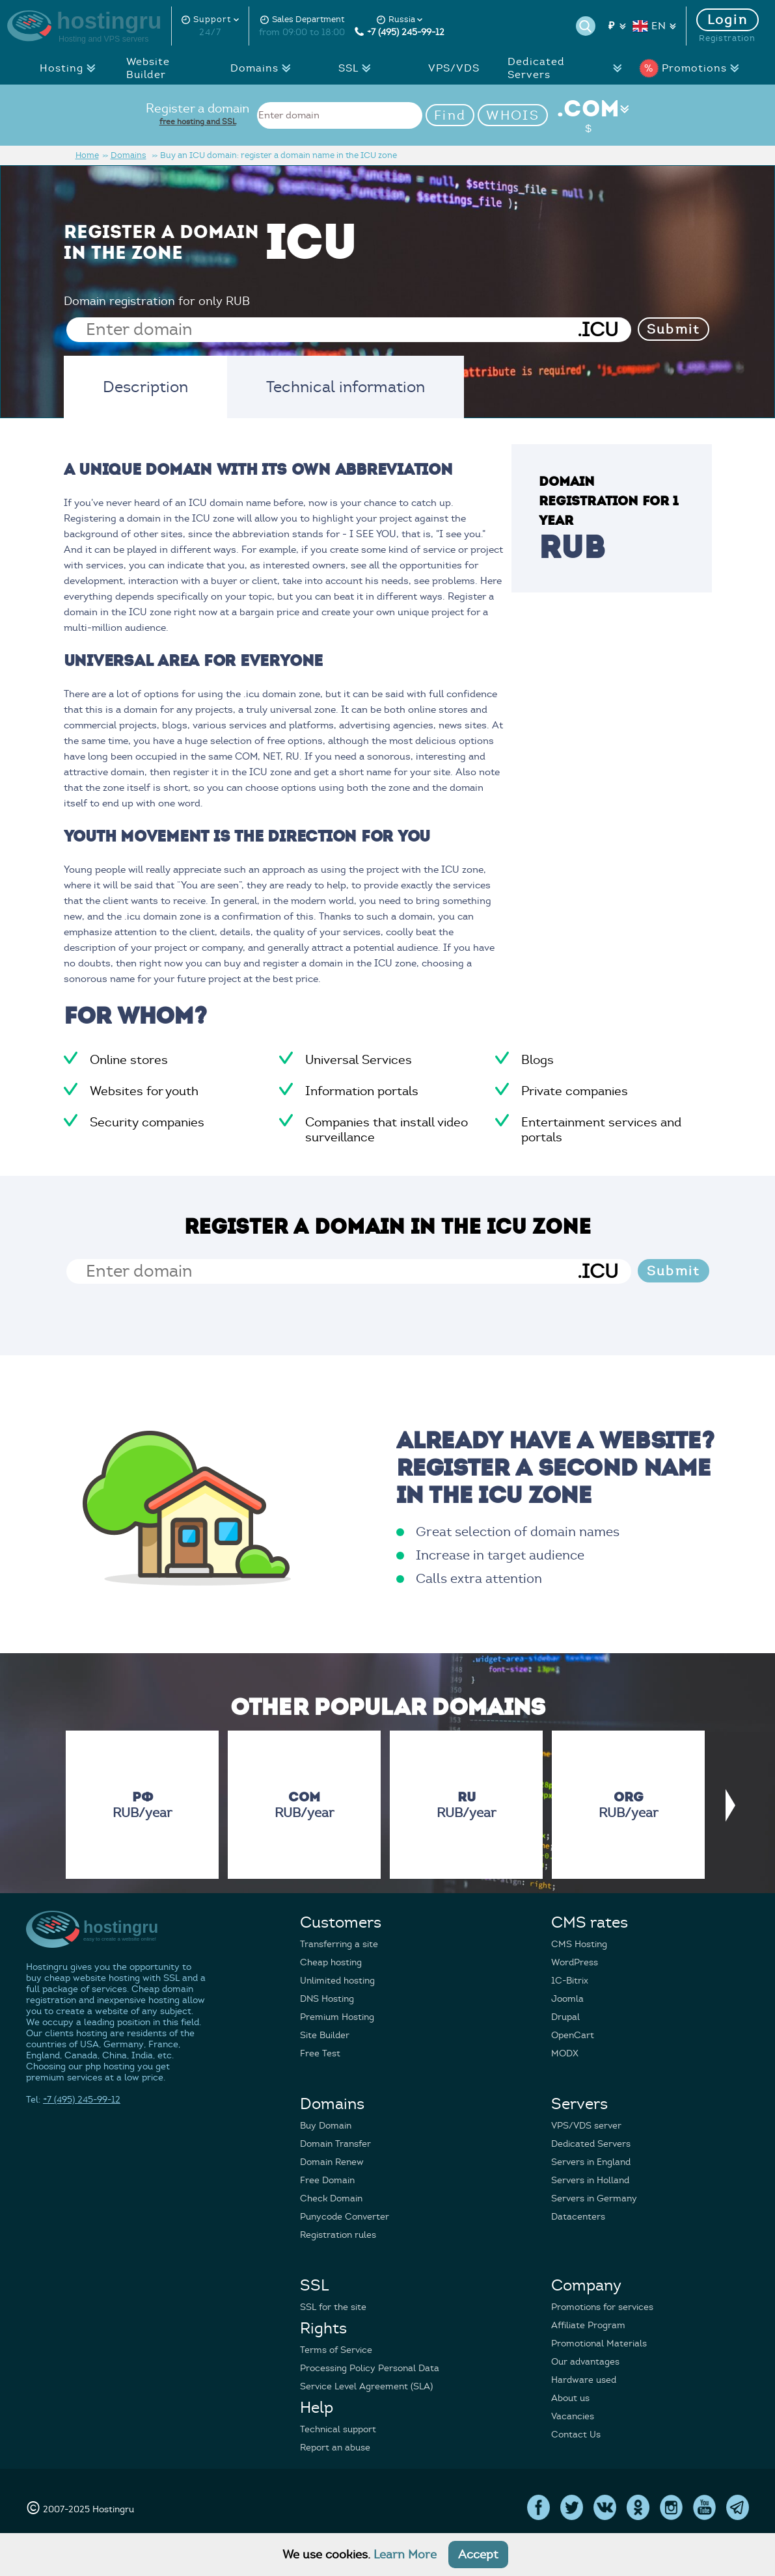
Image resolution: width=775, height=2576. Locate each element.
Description (145, 387)
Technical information (345, 387)
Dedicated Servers (569, 68)
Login (727, 20)
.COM (588, 115)
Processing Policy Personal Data (369, 2368)
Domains (264, 68)
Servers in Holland (590, 2180)
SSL (358, 68)
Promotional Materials (599, 2343)
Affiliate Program (588, 2325)
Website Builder (148, 68)
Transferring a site (339, 1944)
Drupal (565, 2017)
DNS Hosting (327, 1998)
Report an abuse (335, 2447)
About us (570, 2398)
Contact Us (576, 2434)
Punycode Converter (344, 2216)
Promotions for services (602, 2307)
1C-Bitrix (569, 1980)
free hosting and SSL (197, 121)
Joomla (567, 1998)
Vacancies (572, 2416)
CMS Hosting (579, 1944)
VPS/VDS (454, 68)
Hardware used (583, 2379)
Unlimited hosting (337, 1980)
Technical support (338, 2429)
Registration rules (338, 2234)
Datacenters (578, 2216)
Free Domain (327, 2180)
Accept (478, 2554)
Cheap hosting (331, 1962)
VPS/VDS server (586, 2125)
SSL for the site (333, 2307)
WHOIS (512, 115)
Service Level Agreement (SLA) (366, 2386)
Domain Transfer (335, 2143)
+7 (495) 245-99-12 (399, 32)
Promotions (692, 68)
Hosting (71, 68)
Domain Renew (332, 2162)
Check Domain (331, 2198)
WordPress (574, 1962)
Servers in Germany (594, 2198)
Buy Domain (325, 2125)
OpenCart (572, 2035)
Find (450, 115)
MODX (564, 2053)
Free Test (320, 2053)
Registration (727, 38)
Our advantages (585, 2361)
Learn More (405, 2554)
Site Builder (324, 2035)
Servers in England (591, 2162)
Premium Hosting (337, 2017)
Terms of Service (336, 2350)
